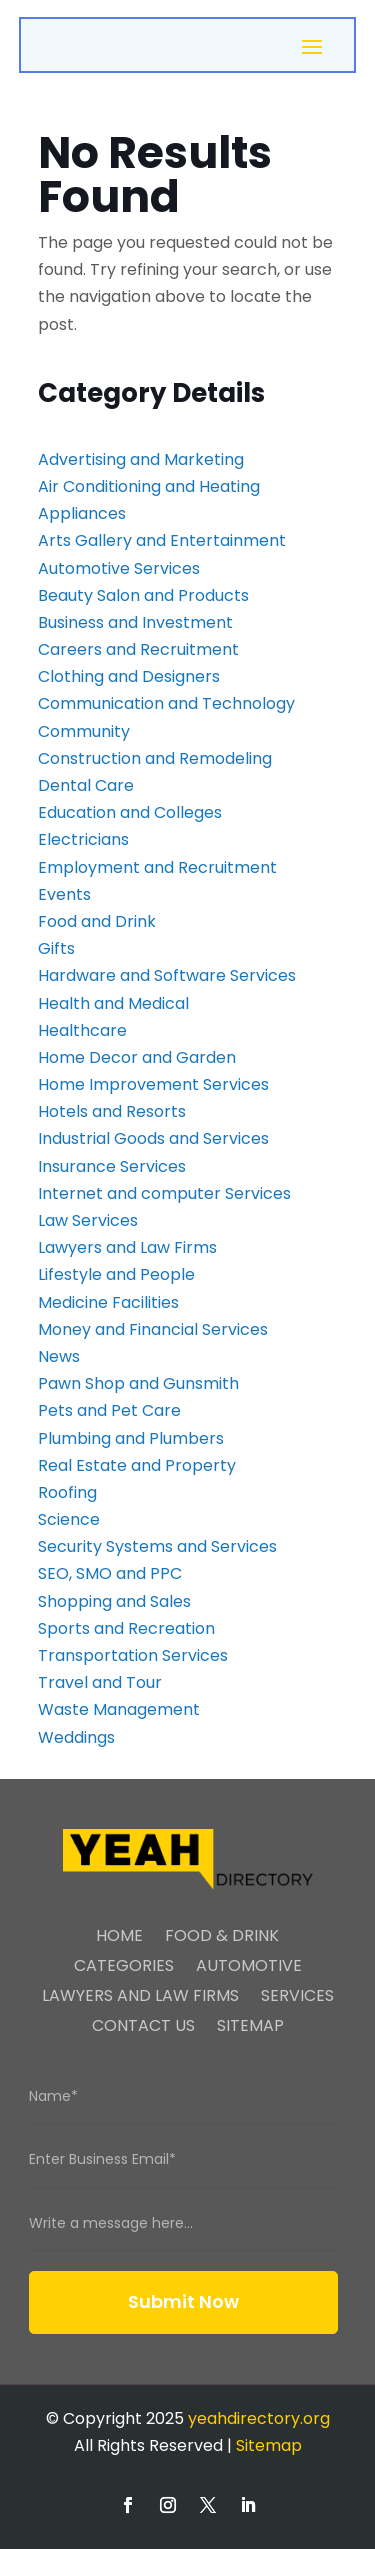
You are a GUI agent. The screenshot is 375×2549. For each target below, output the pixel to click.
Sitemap (250, 2028)
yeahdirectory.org (259, 2418)
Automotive (249, 1968)
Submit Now (183, 2301)
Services (297, 1998)
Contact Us (143, 2028)
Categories (124, 1968)
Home (119, 1938)
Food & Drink (222, 1938)
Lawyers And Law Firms (140, 1998)
